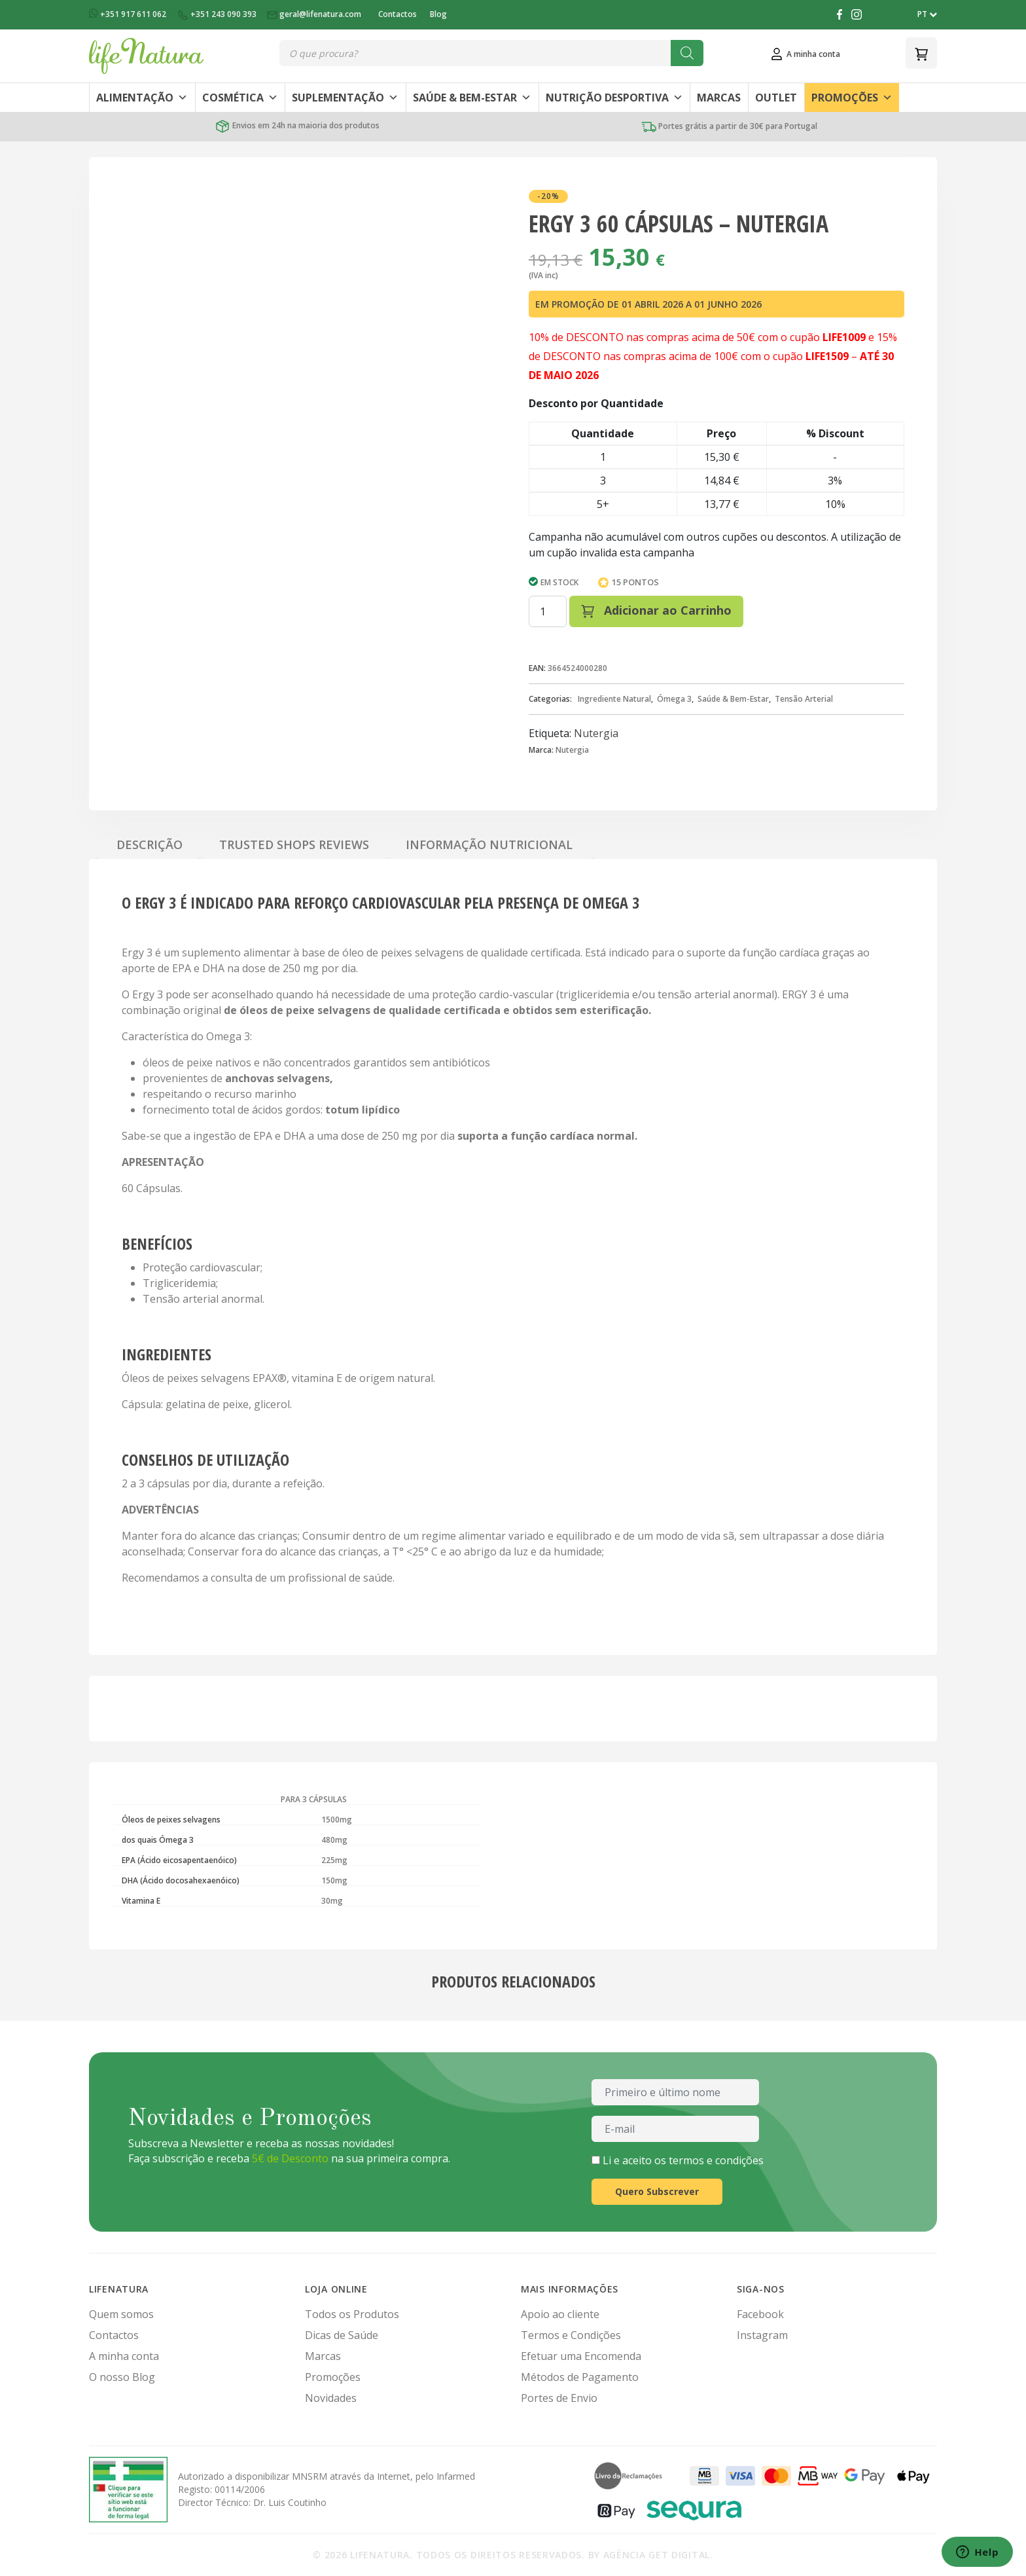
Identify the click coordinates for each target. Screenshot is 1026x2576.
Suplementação (345, 97)
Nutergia (596, 733)
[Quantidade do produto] (548, 611)
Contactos (397, 14)
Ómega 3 (674, 698)
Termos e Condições (571, 2335)
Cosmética (240, 97)
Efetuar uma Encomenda (581, 2356)
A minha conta (124, 2356)
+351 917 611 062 (128, 14)
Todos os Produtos (352, 2314)
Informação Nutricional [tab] (489, 844)
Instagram (762, 2335)
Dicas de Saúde (341, 2335)
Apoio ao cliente (560, 2314)
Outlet (776, 97)
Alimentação (142, 97)
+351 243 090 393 (217, 14)
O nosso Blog (122, 2377)
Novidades (331, 2398)
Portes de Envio (559, 2398)
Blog (438, 14)
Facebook (760, 2314)
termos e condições (716, 2160)
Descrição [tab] (149, 844)
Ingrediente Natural (614, 698)
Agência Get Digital (656, 2555)
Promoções (852, 97)
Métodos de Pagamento (580, 2377)
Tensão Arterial (804, 698)
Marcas (719, 97)
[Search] (687, 53)
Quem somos (121, 2314)
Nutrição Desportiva (614, 97)
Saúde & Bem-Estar (472, 97)
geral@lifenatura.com (315, 14)
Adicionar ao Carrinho (656, 610)
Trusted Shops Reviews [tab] (294, 844)
